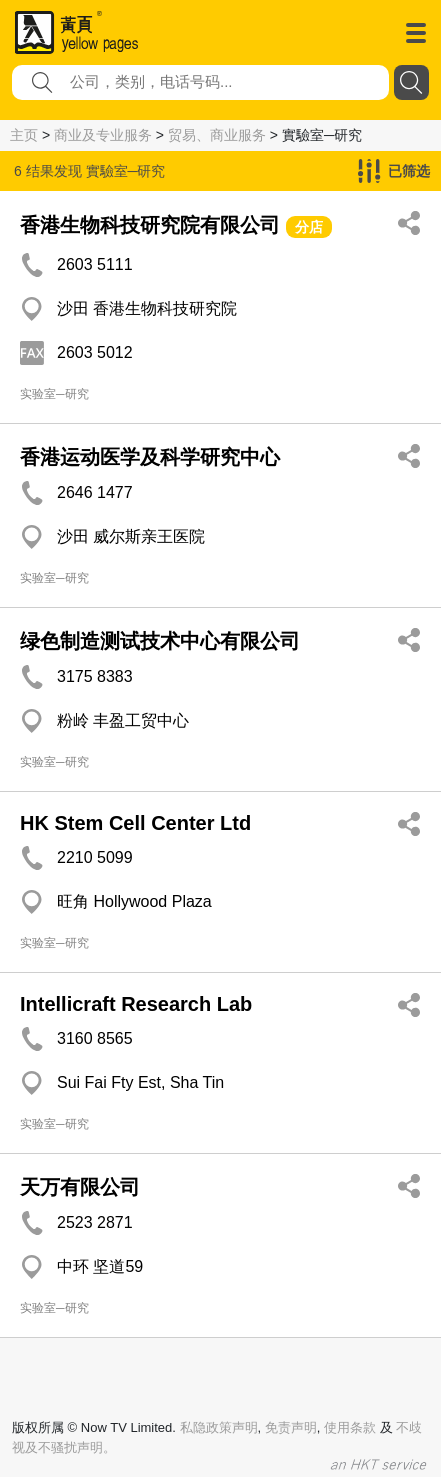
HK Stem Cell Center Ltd (135, 823)
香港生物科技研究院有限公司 (150, 225)
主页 (24, 135)
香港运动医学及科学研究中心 (150, 457)
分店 (309, 227)
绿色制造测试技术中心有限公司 (160, 641)
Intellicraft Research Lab (136, 1004)
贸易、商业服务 (217, 135)
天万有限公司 (80, 1187)
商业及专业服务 (103, 135)
